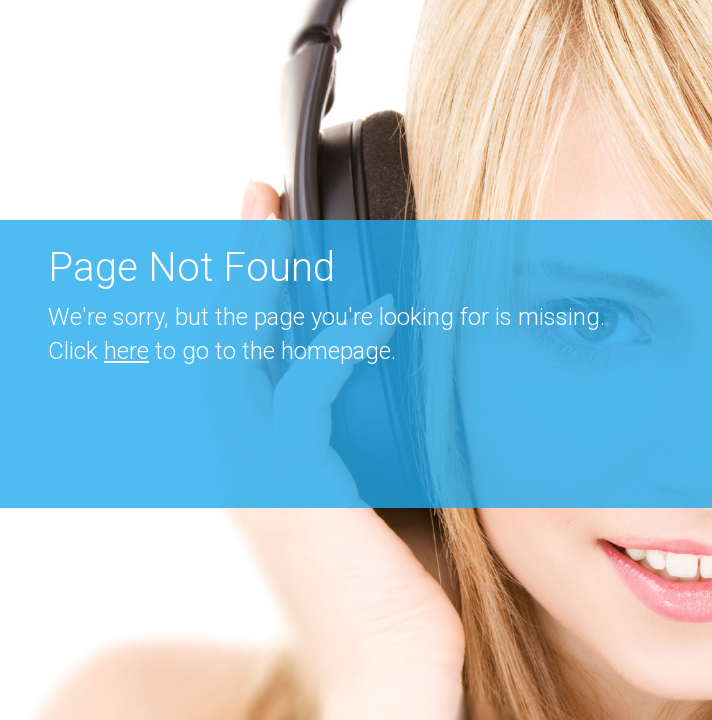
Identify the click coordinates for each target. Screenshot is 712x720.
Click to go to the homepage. (222, 351)
